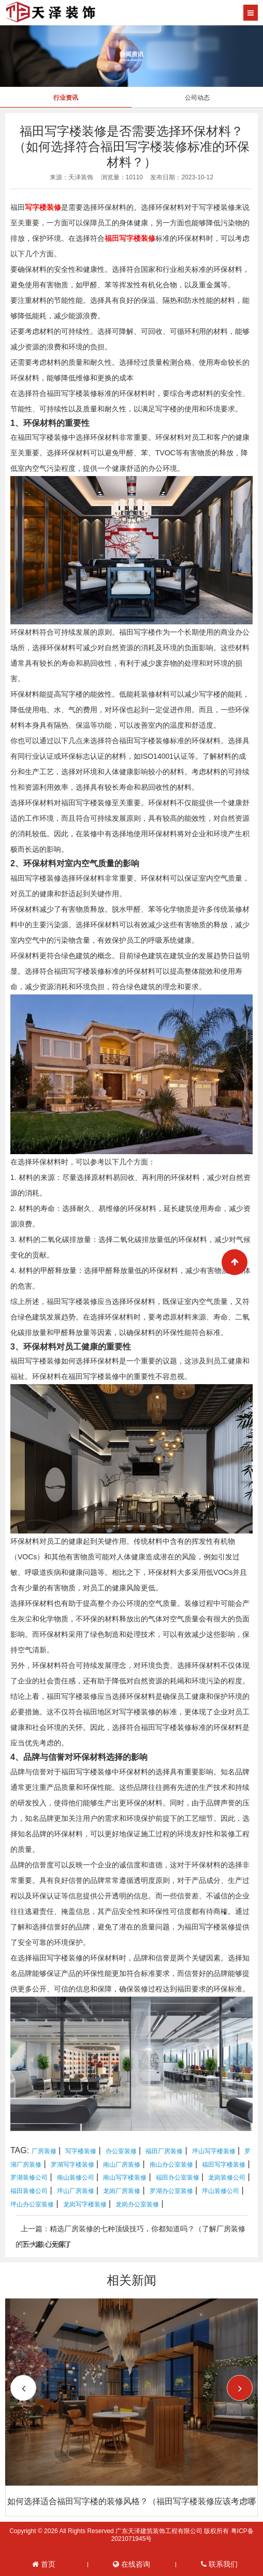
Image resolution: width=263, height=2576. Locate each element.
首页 (43, 2564)
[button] (240, 2388)
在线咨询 (131, 2564)
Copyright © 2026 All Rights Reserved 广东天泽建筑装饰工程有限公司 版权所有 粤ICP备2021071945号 (131, 2534)
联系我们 (219, 2564)
